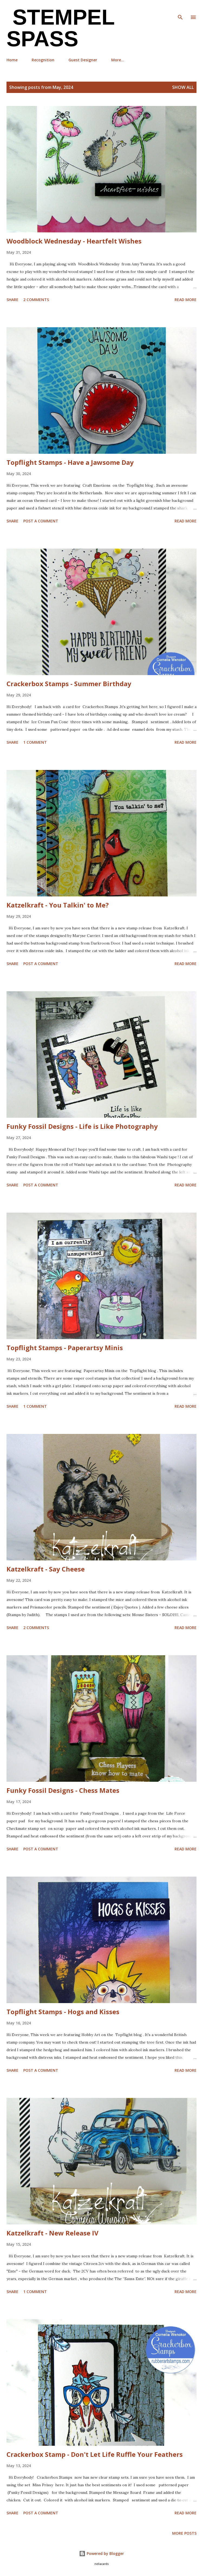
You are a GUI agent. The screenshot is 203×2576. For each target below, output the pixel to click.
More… (117, 59)
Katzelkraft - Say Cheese (45, 1568)
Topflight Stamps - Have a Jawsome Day (70, 462)
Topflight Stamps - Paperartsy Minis (64, 1347)
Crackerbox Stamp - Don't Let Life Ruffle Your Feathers (94, 2454)
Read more (186, 299)
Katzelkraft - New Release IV (52, 2232)
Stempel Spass (60, 28)
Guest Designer (82, 59)
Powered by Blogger (101, 2553)
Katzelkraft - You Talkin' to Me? (57, 904)
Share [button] (12, 299)
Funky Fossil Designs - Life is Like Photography (82, 1126)
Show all (183, 87)
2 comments (36, 299)
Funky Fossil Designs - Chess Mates (62, 1790)
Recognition (43, 59)
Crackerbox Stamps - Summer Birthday (68, 683)
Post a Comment (40, 520)
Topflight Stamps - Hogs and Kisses (62, 2011)
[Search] (180, 9)
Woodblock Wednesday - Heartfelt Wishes (74, 240)
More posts (184, 2533)
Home (12, 59)
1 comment (35, 742)
